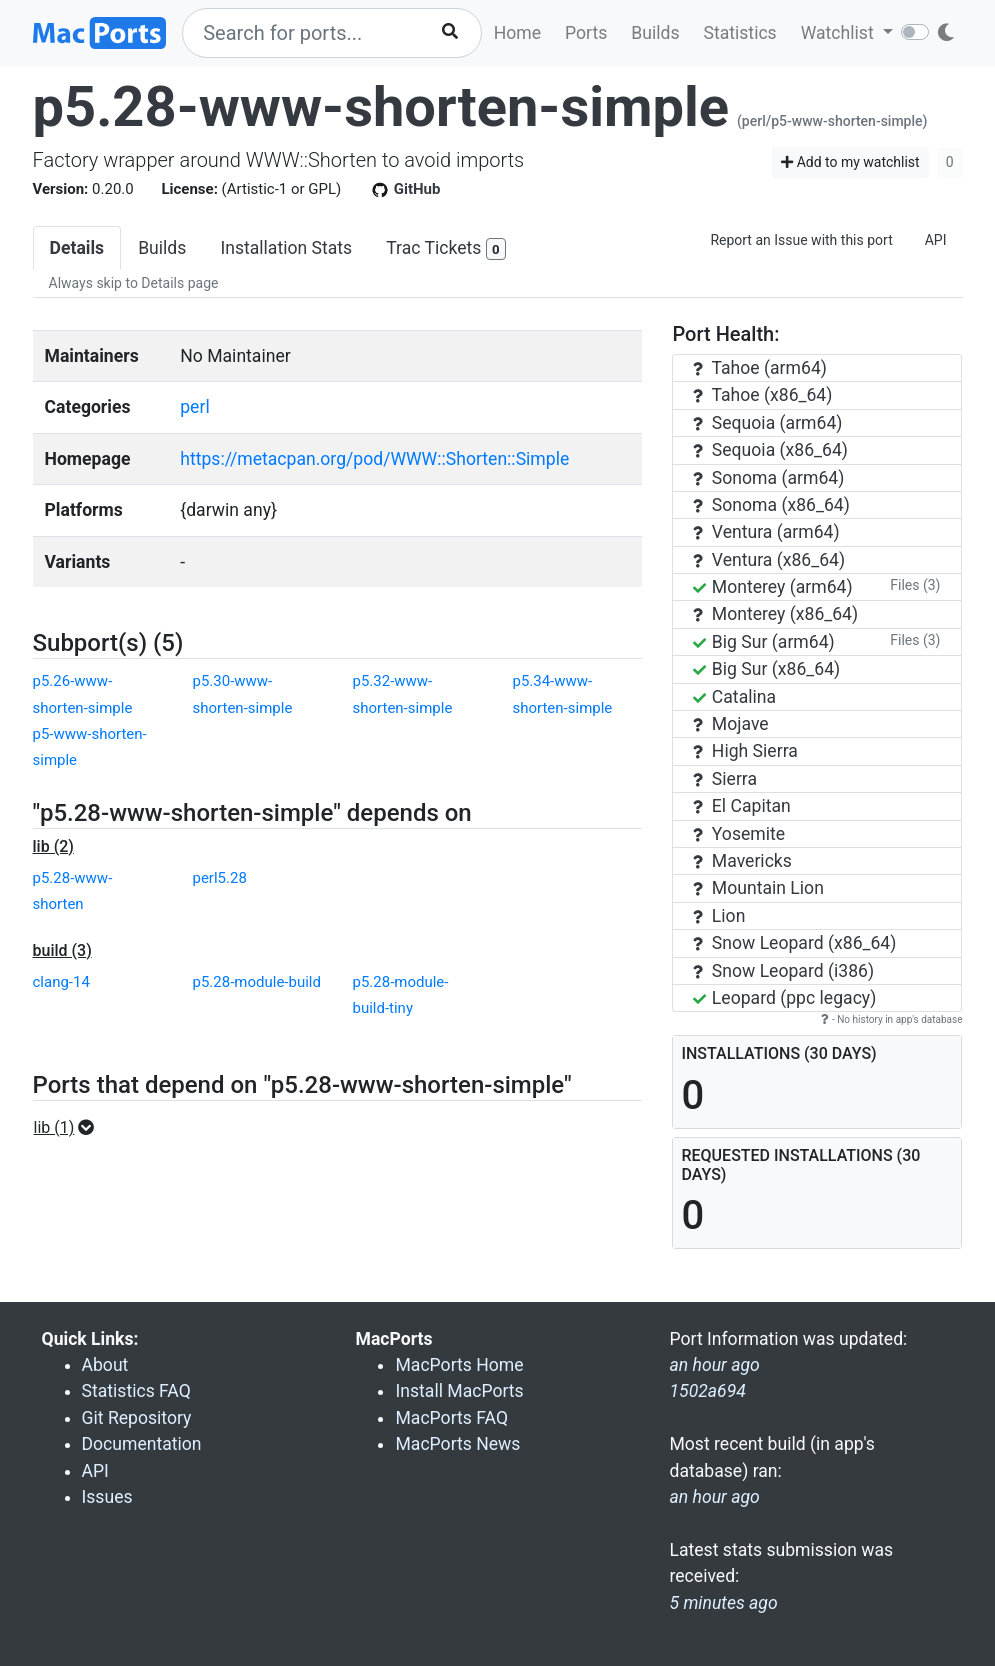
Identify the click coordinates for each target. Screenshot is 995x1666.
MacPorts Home (459, 1365)
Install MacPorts (459, 1391)
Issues (107, 1497)
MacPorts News (457, 1444)
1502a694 (707, 1391)
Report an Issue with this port (801, 240)
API (936, 240)
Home (517, 33)
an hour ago (714, 1497)
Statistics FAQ (136, 1391)
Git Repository (137, 1418)
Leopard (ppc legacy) (784, 998)
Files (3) (915, 585)
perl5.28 (219, 878)
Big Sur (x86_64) (766, 669)
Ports (586, 33)
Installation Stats (286, 248)
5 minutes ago (723, 1603)
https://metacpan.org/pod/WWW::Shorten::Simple (374, 459)
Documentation (142, 1444)
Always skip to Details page (134, 283)
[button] (70, 1128)
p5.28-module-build (256, 982)
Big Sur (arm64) (763, 642)
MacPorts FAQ (451, 1418)
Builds (655, 33)
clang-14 (61, 982)
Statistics (739, 33)
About (105, 1365)
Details (77, 248)
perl (194, 407)
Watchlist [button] (839, 33)
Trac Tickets (446, 249)
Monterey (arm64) (772, 587)
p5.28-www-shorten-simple (381, 107)
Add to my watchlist (850, 162)
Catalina (734, 697)
